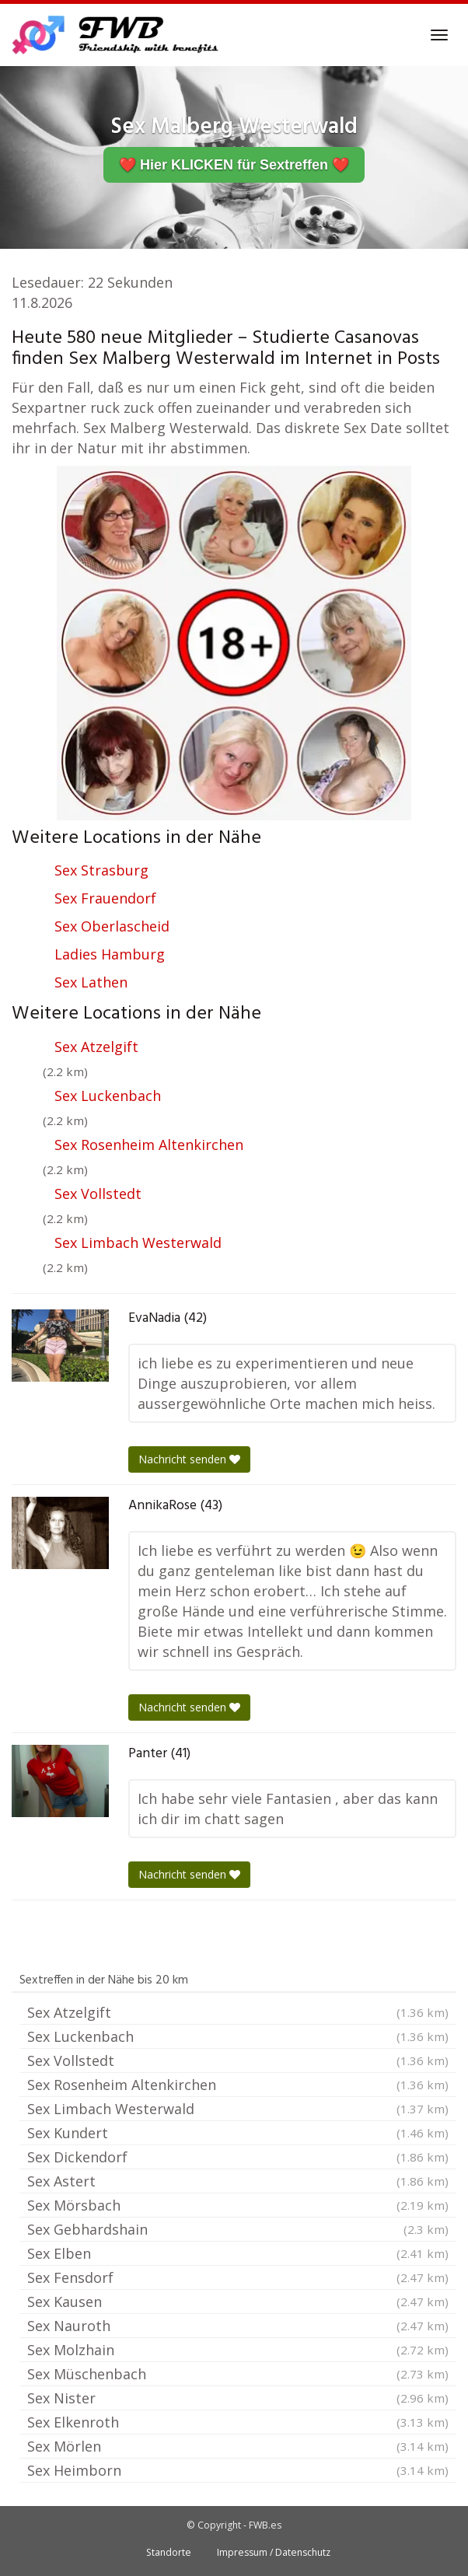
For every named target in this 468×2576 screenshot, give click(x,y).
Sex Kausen (238, 2301)
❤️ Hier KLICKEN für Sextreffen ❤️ (234, 165)
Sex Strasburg (101, 870)
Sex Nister (238, 2398)
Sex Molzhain (238, 2349)
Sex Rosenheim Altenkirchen (148, 1144)
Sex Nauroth (238, 2325)
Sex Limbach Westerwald (138, 1242)
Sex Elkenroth (238, 2422)
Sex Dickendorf (238, 2157)
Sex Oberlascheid (111, 926)
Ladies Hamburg (109, 954)
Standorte (168, 2552)
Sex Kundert (238, 2132)
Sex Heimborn (238, 2470)
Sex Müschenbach (238, 2374)
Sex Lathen (90, 982)
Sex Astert (238, 2181)
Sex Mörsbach (238, 2205)
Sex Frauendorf (105, 898)
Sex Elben (238, 2253)
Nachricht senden (189, 1459)
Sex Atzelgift (96, 1046)
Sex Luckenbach (107, 1095)
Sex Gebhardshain (238, 2229)
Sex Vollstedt (97, 1193)
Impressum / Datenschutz (273, 2552)
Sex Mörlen (238, 2446)
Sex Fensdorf (238, 2277)
